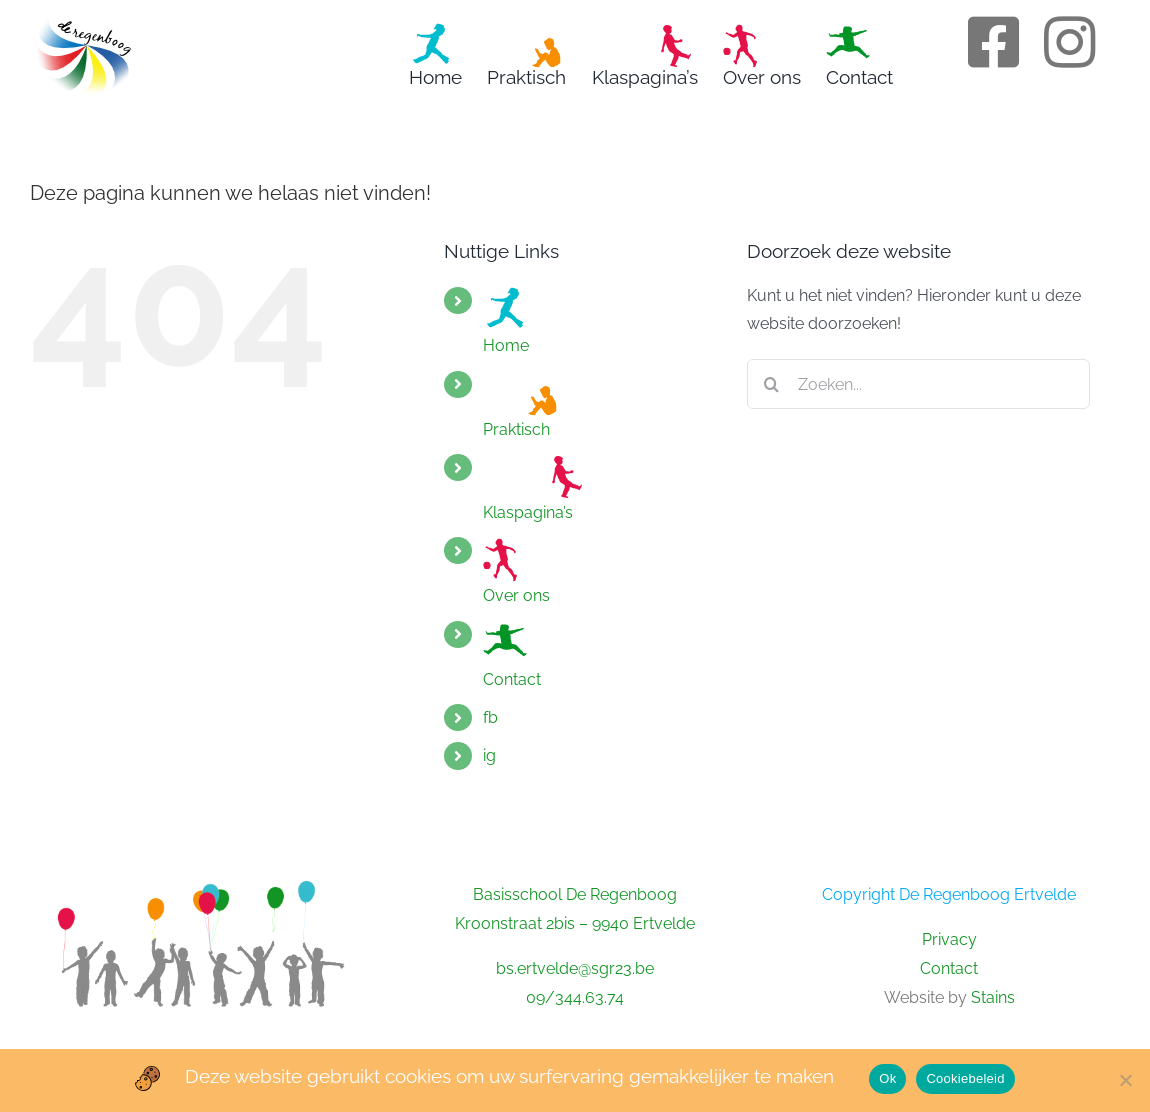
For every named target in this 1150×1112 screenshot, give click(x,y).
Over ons (516, 571)
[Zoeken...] (918, 384)
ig (489, 755)
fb (490, 717)
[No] (1125, 1080)
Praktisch (523, 405)
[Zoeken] (772, 384)
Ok (887, 1078)
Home (506, 321)
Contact (512, 655)
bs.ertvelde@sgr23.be (575, 968)
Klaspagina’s (533, 488)
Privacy (949, 939)
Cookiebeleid (965, 1078)
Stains (993, 997)
